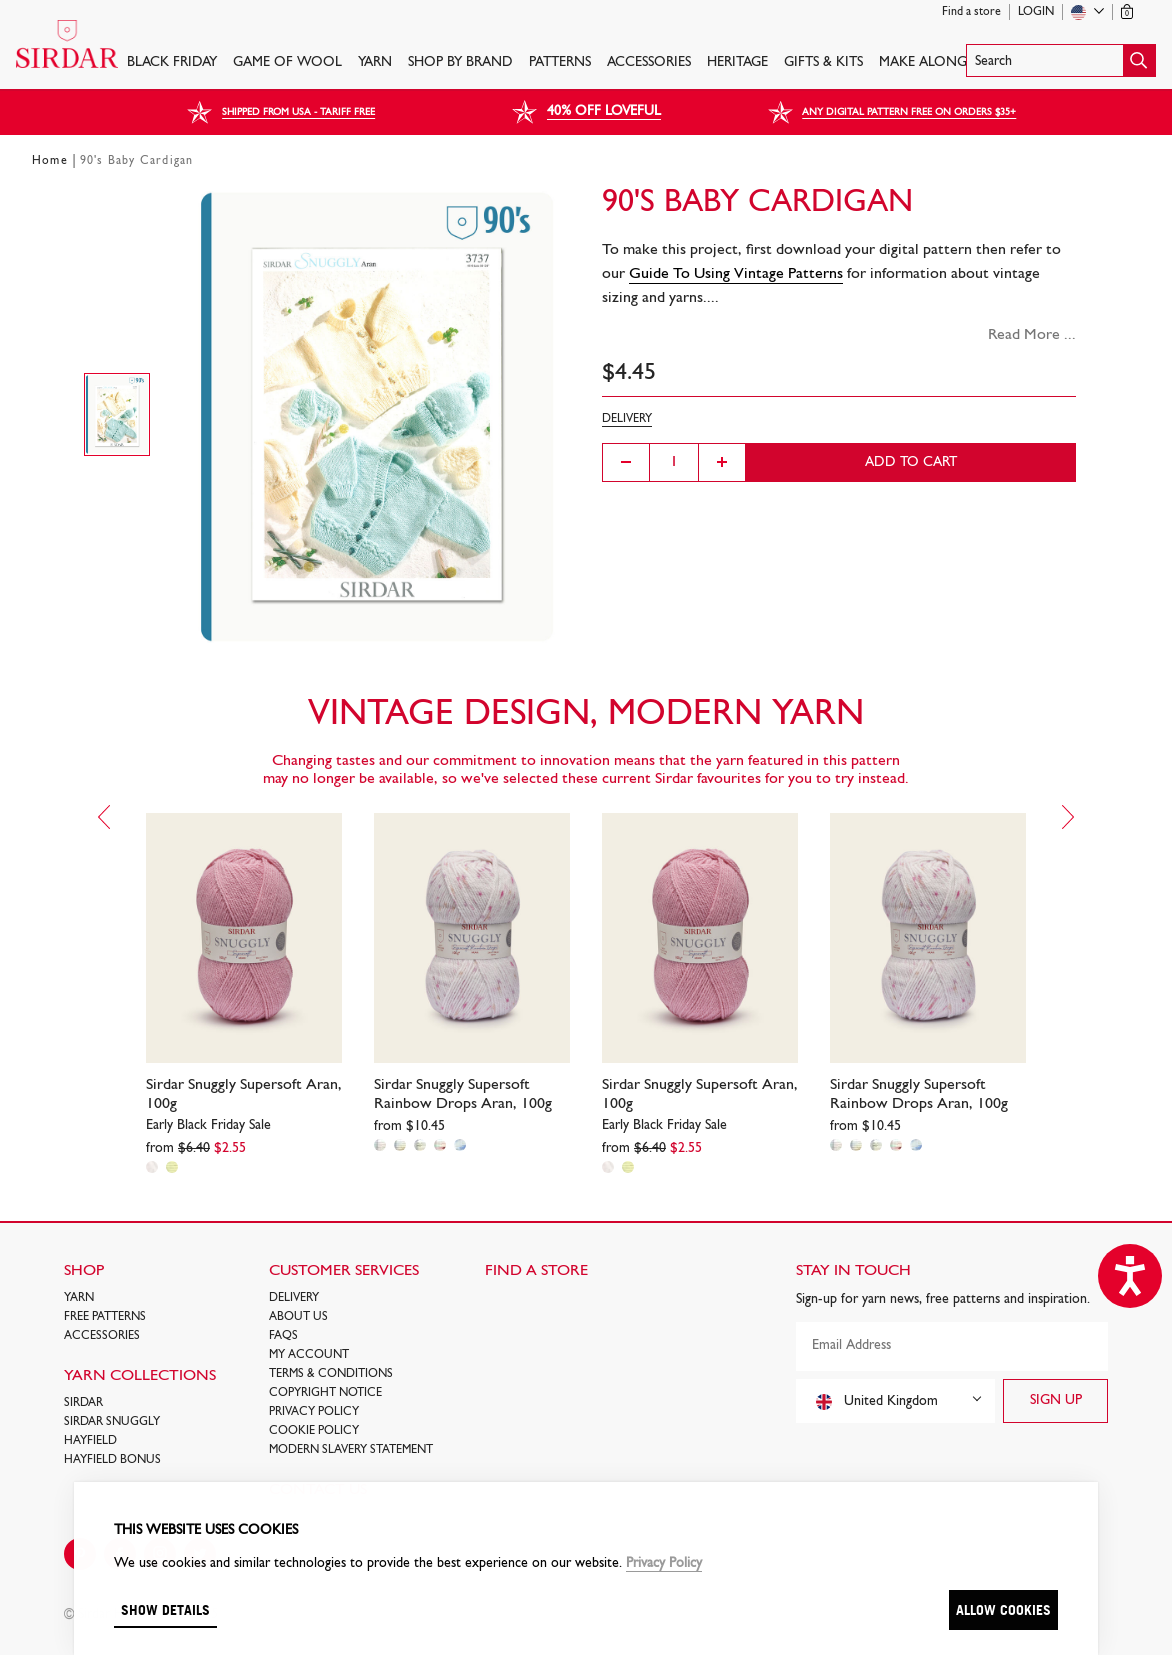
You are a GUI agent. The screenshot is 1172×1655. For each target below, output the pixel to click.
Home (50, 161)
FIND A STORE (536, 1271)
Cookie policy (314, 1431)
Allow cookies (1003, 1609)
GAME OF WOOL (287, 62)
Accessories (649, 62)
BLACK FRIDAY (172, 62)
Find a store (971, 12)
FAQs (283, 1336)
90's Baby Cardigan (137, 161)
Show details (165, 1609)
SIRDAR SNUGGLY (112, 1422)
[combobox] (895, 1401)
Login (1036, 12)
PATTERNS (560, 62)
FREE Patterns (105, 1317)
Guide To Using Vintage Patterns (736, 274)
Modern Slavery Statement (351, 1450)
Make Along (923, 62)
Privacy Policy (314, 1412)
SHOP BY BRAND (460, 62)
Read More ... (1032, 335)
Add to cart (911, 462)
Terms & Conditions (331, 1374)
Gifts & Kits (823, 62)
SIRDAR (83, 1403)
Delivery (294, 1298)
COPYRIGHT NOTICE (325, 1393)
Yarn (375, 62)
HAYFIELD (90, 1441)
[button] (1061, 60)
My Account (309, 1355)
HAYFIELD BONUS (112, 1460)
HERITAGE (737, 62)
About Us (298, 1317)
